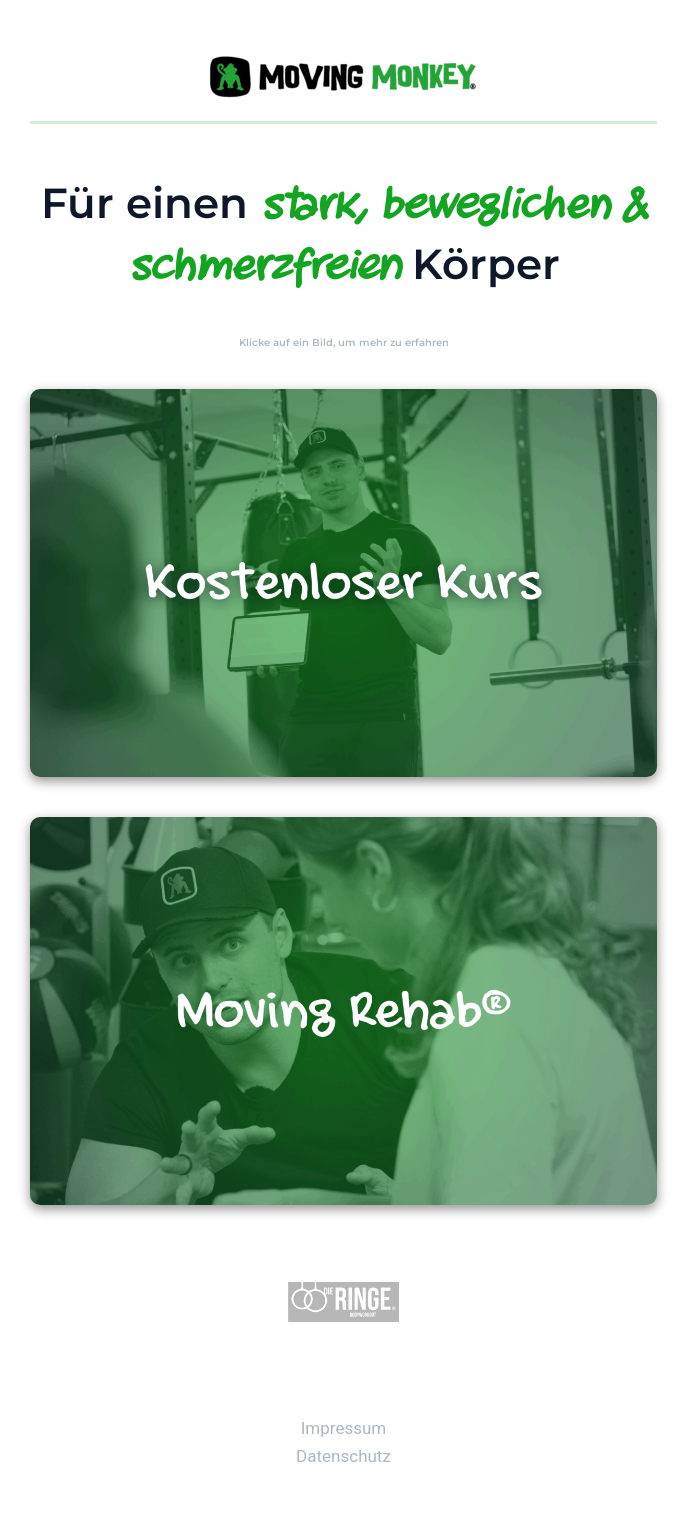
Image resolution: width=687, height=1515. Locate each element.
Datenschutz (343, 1456)
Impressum (344, 1428)
